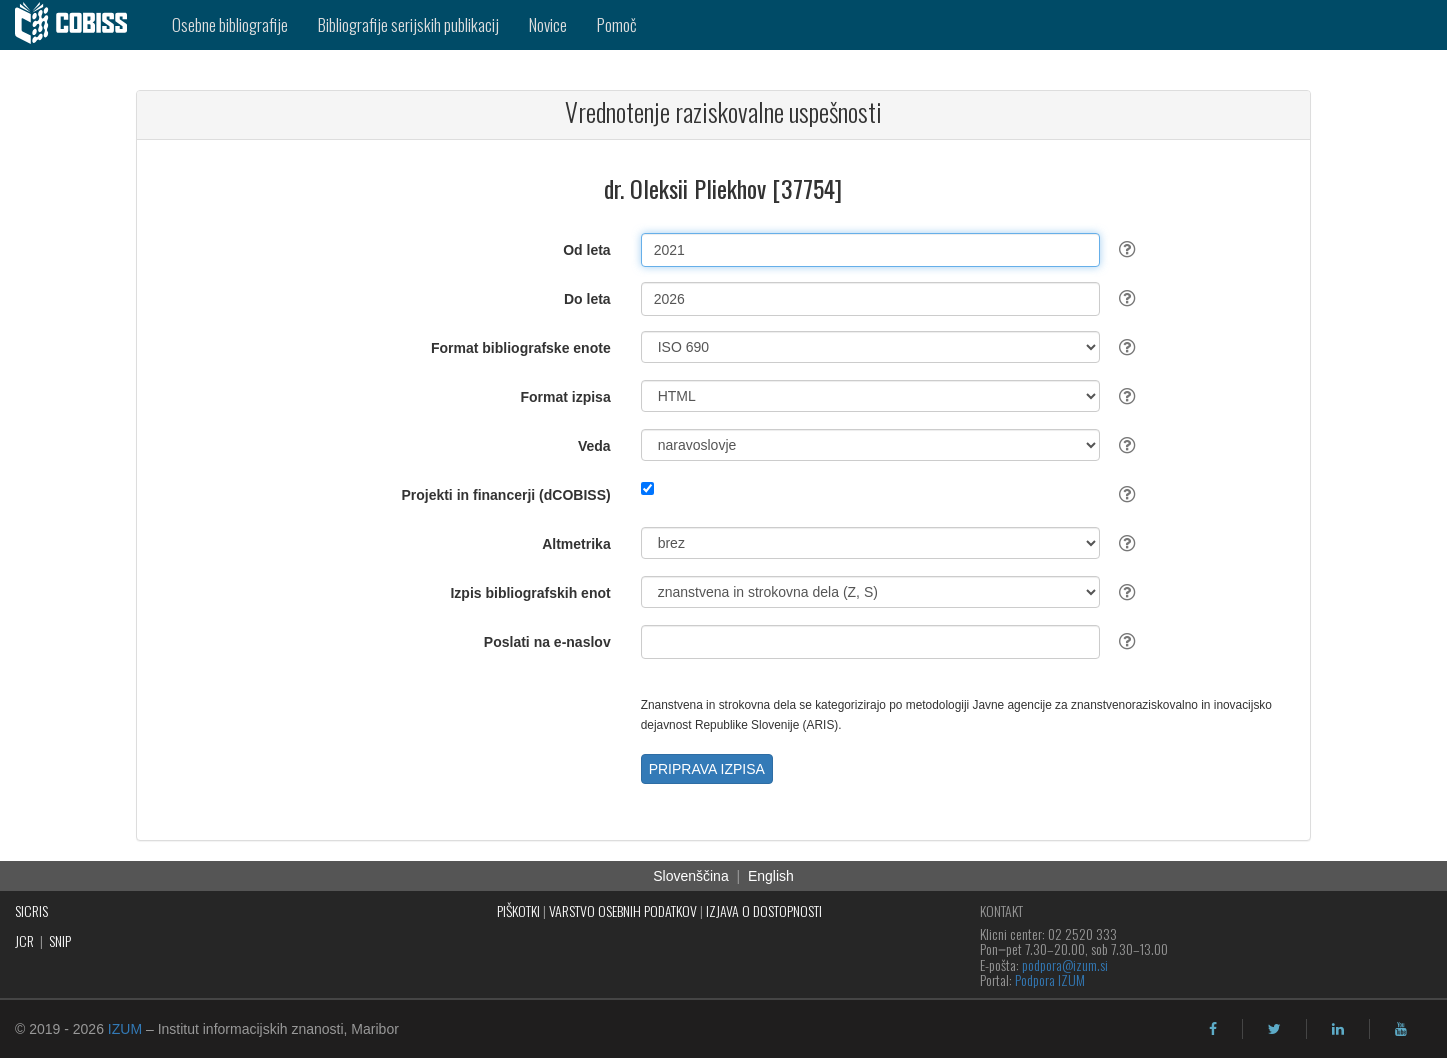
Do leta (587, 299)
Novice (548, 24)
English (771, 876)
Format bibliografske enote (521, 348)
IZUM (125, 1029)
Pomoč (617, 24)
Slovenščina (691, 876)
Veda (594, 446)
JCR (24, 940)
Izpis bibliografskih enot (530, 593)
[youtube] (1401, 1029)
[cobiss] (78, 25)
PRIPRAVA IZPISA (707, 769)
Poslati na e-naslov (547, 642)
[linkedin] (1338, 1029)
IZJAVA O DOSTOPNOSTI (764, 910)
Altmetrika (576, 544)
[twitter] (1274, 1029)
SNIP (60, 940)
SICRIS (31, 910)
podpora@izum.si (1065, 964)
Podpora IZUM (1050, 979)
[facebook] (1213, 1029)
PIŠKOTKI (518, 910)
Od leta (586, 250)
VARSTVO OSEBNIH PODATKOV (623, 910)
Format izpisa (565, 397)
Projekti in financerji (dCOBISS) (505, 495)
